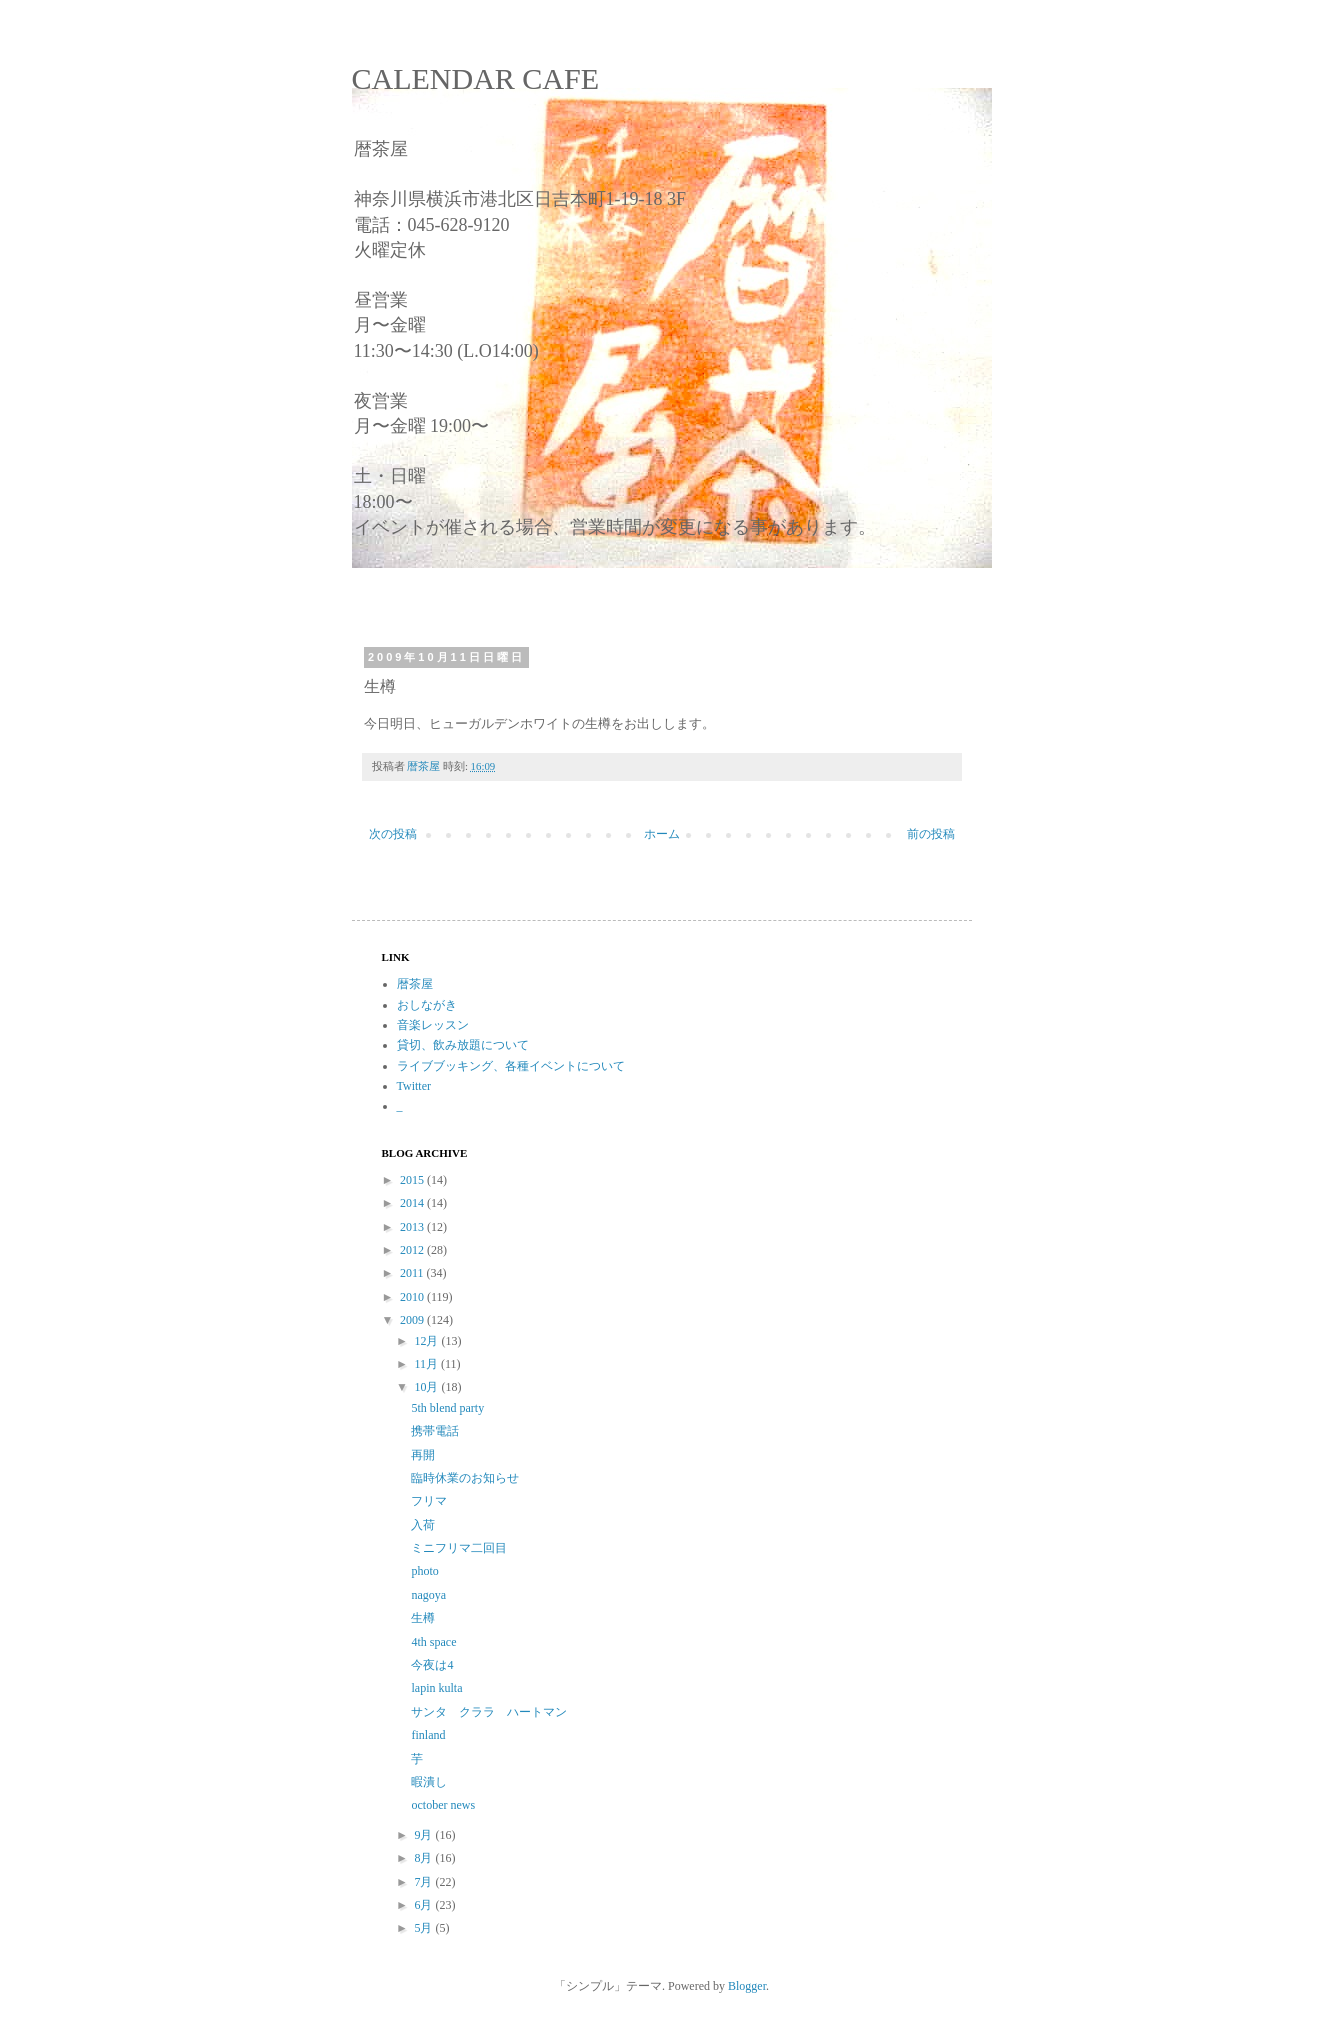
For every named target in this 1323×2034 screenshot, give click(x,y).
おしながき (427, 1005)
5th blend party (447, 1408)
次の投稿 (393, 834)
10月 (427, 1387)
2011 (413, 1273)
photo (424, 1571)
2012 (413, 1250)
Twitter (414, 1086)
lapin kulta (436, 1688)
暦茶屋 (415, 984)
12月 (427, 1341)
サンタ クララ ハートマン (489, 1712)
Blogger (747, 1986)
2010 (413, 1297)
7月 (424, 1882)
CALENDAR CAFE (476, 78)
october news (443, 1805)
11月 (427, 1364)
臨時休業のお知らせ (465, 1478)
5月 (424, 1928)
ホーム (662, 834)
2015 (413, 1180)
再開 (423, 1455)
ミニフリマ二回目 (459, 1548)
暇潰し (429, 1782)
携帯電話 (435, 1431)
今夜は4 (432, 1665)
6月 (424, 1905)
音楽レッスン (433, 1025)
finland (428, 1735)
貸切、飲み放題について (463, 1045)
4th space (433, 1642)
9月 (424, 1835)
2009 (413, 1320)
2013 (413, 1227)
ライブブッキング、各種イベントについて (511, 1066)
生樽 (423, 1618)
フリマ (429, 1501)
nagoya (428, 1595)
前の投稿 (931, 834)
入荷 (423, 1525)
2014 (413, 1203)
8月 (424, 1858)
